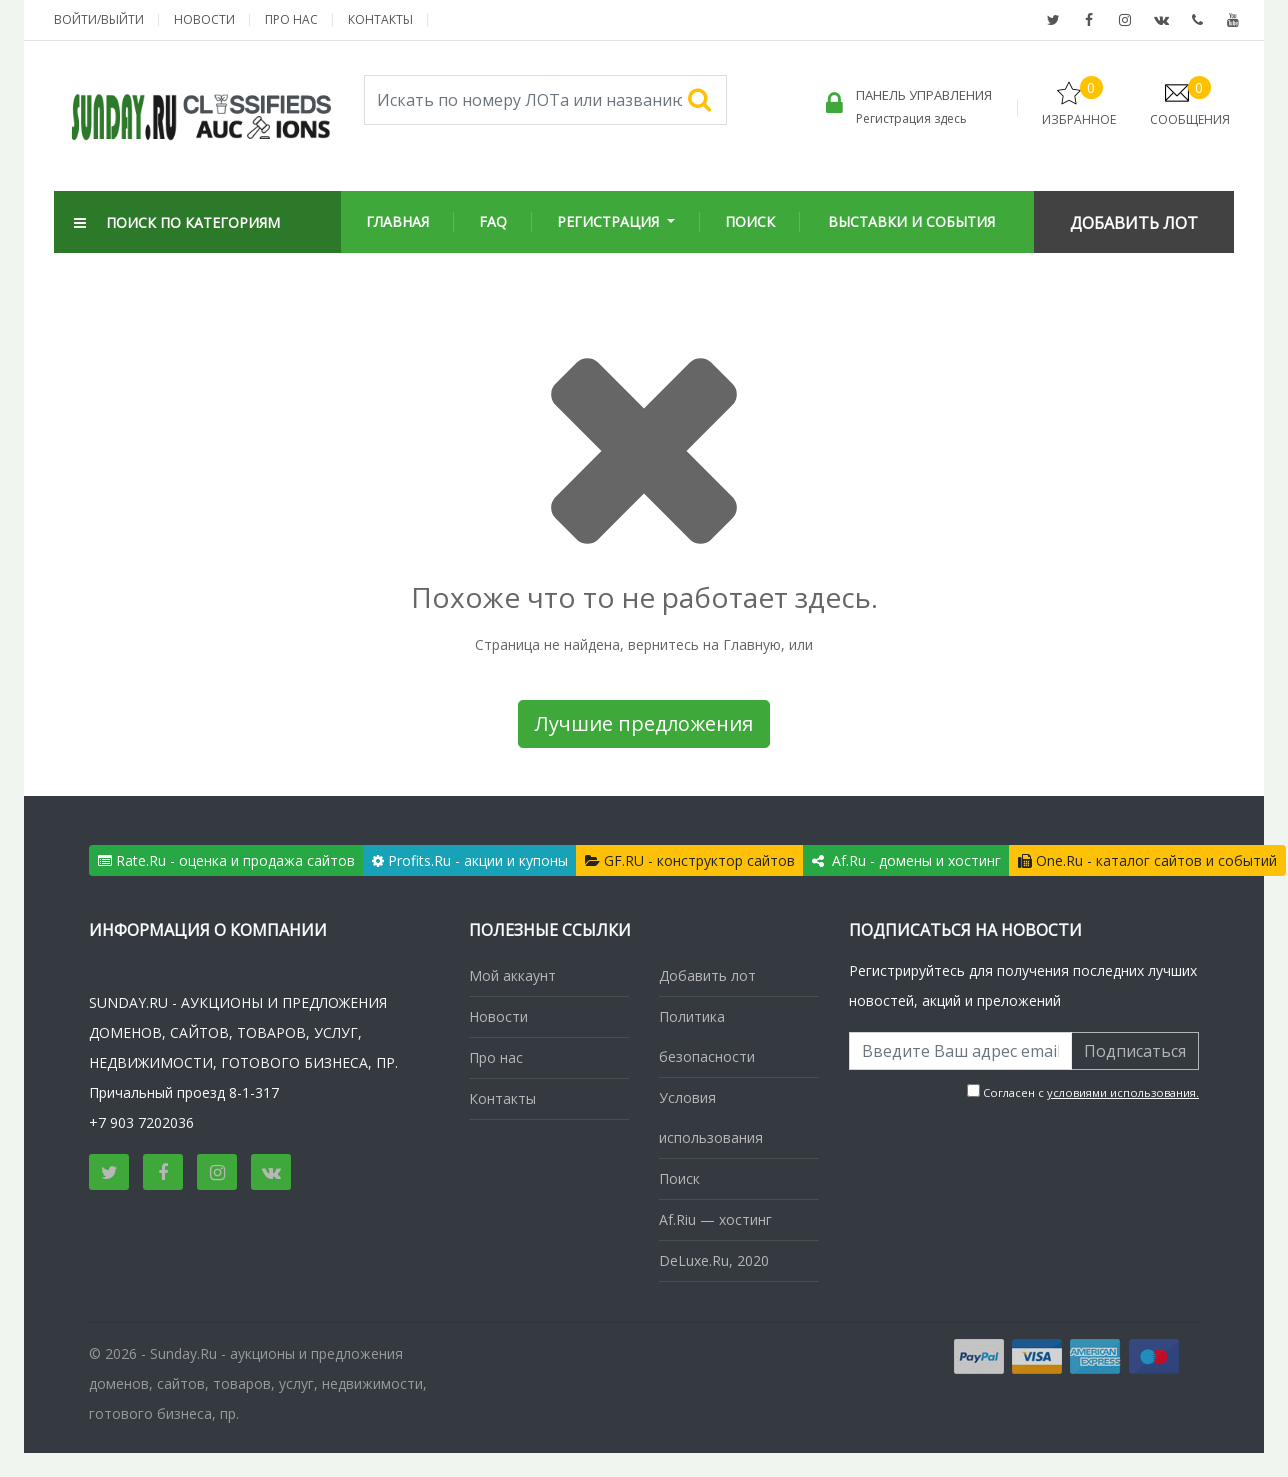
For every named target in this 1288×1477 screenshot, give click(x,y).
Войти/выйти (99, 19)
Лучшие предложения (644, 723)
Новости (204, 19)
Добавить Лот (1134, 223)
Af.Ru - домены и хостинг (906, 860)
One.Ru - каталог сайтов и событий (1147, 860)
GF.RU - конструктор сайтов (690, 860)
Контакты (380, 19)
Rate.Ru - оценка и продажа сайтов (226, 860)
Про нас (291, 19)
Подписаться (1135, 1051)
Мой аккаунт (512, 975)
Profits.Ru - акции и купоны (470, 860)
